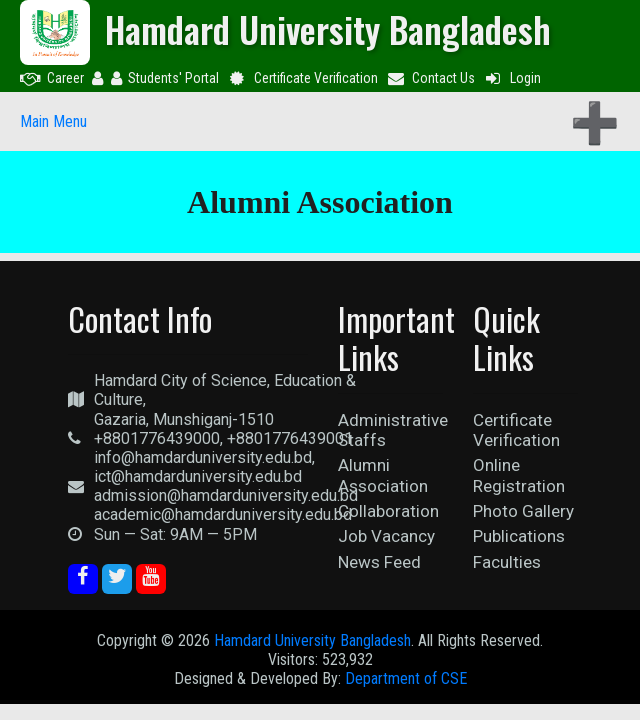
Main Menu (53, 121)
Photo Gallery (523, 511)
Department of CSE (406, 678)
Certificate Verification (302, 78)
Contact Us (431, 78)
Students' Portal (165, 78)
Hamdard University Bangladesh (312, 640)
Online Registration (519, 475)
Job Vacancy (386, 536)
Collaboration (388, 511)
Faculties (507, 562)
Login (512, 78)
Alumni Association (383, 475)
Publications (519, 536)
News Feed (379, 562)
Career (52, 78)
